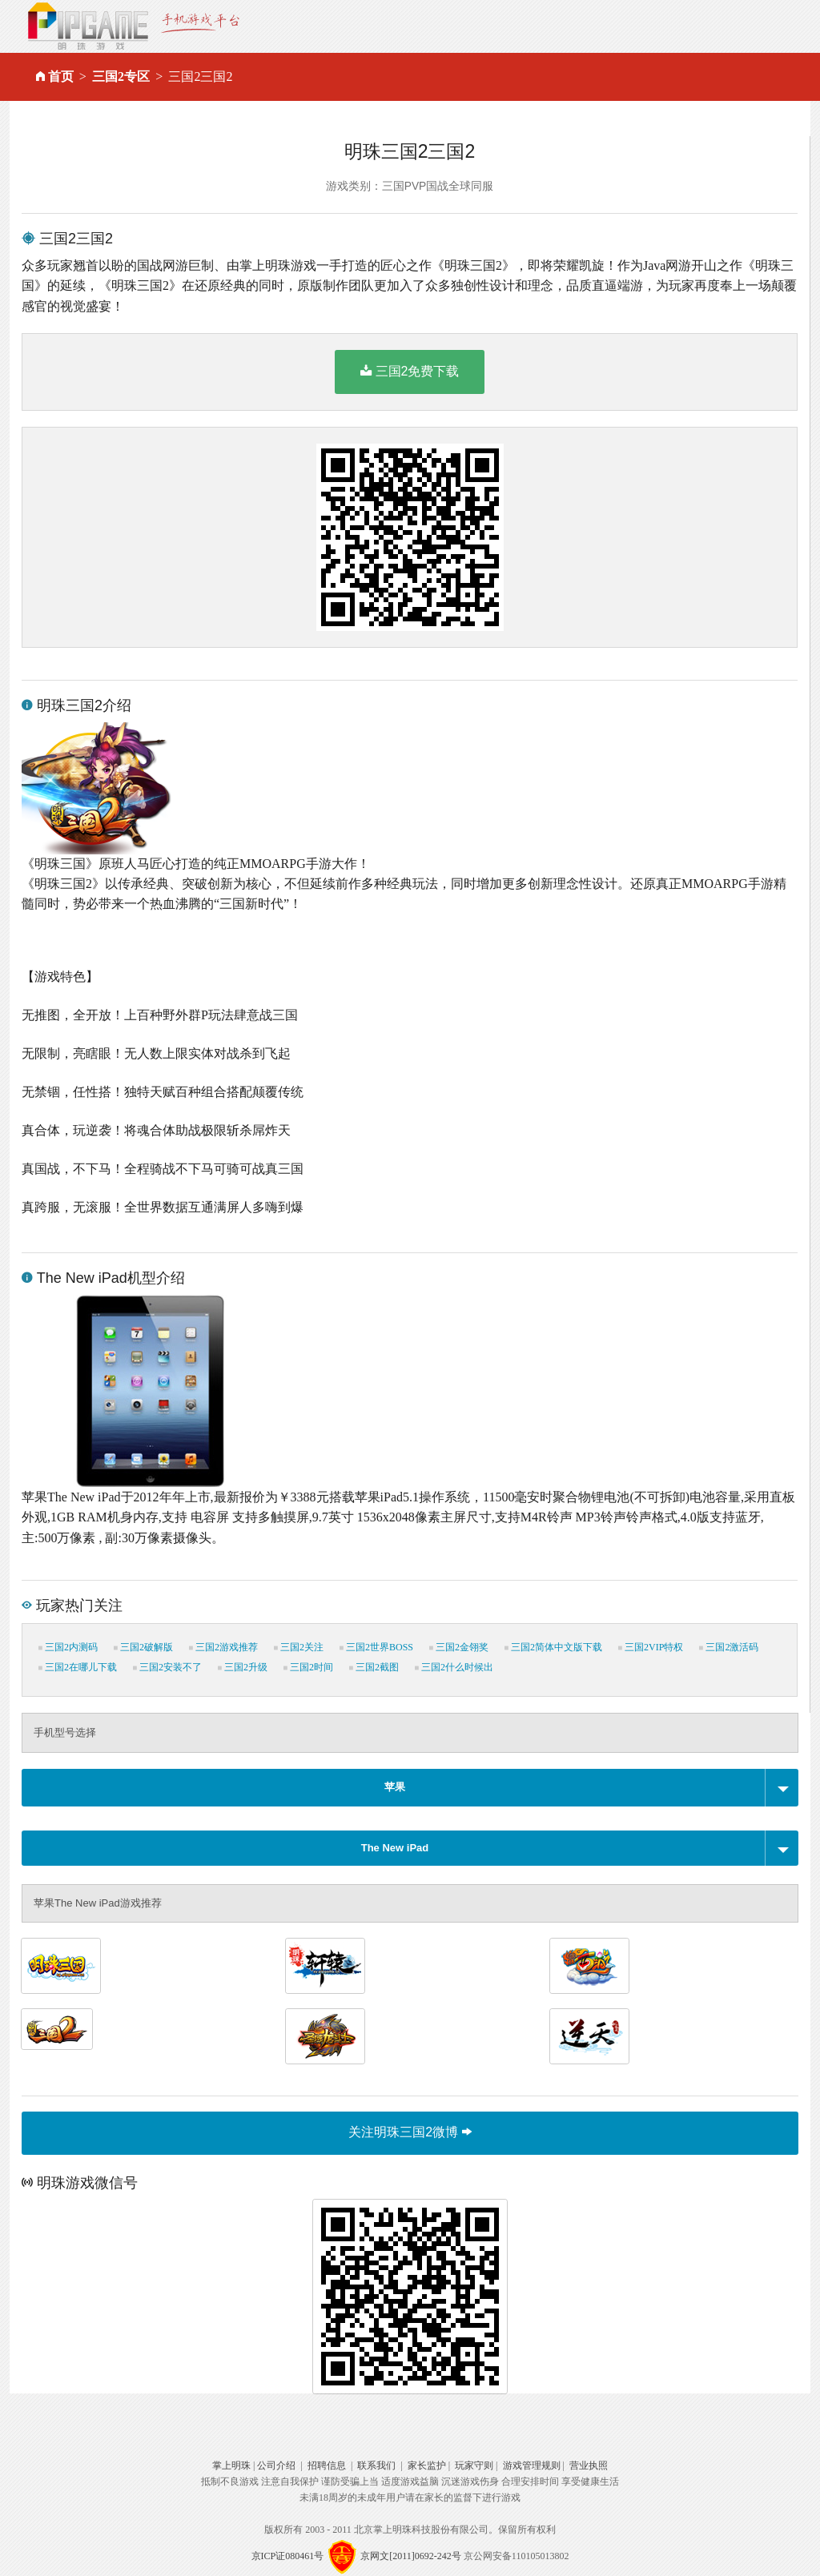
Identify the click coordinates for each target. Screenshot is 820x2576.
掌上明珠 (231, 2465)
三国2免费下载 (410, 371)
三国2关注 (299, 1647)
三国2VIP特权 (650, 1647)
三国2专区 (121, 76)
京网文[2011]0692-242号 (410, 2556)
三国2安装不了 (167, 1667)
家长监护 (427, 2465)
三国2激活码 (728, 1647)
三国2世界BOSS (376, 1647)
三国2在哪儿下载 (77, 1667)
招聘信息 (327, 2465)
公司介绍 (276, 2465)
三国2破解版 (143, 1647)
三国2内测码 (68, 1647)
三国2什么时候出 (454, 1667)
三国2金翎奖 (458, 1647)
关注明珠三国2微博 (409, 2132)
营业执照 (588, 2465)
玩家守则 (474, 2465)
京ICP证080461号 (287, 2556)
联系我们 (376, 2465)
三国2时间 (308, 1667)
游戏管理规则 (532, 2465)
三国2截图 (374, 1667)
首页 (61, 76)
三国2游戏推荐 (223, 1647)
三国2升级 (242, 1667)
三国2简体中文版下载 (553, 1647)
